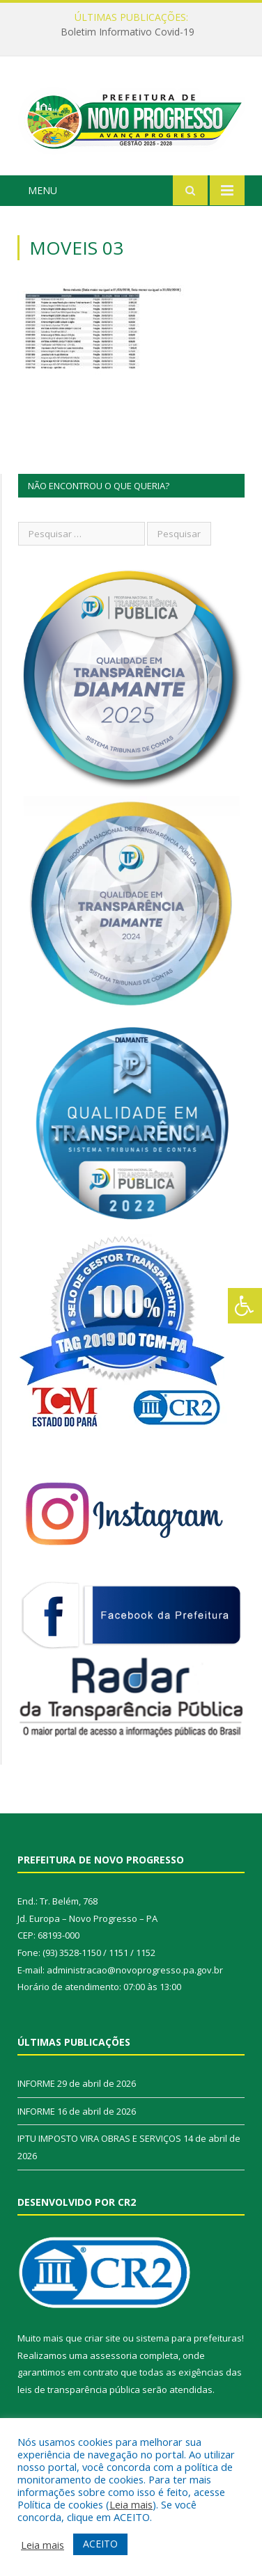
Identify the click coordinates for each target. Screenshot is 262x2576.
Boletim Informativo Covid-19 (127, 32)
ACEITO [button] (100, 2543)
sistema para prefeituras (189, 2338)
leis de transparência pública (78, 2389)
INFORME (36, 2083)
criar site (102, 2338)
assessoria (113, 2355)
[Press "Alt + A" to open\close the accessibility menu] (245, 1305)
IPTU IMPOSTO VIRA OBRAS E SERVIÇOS (99, 2138)
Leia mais (131, 2504)
